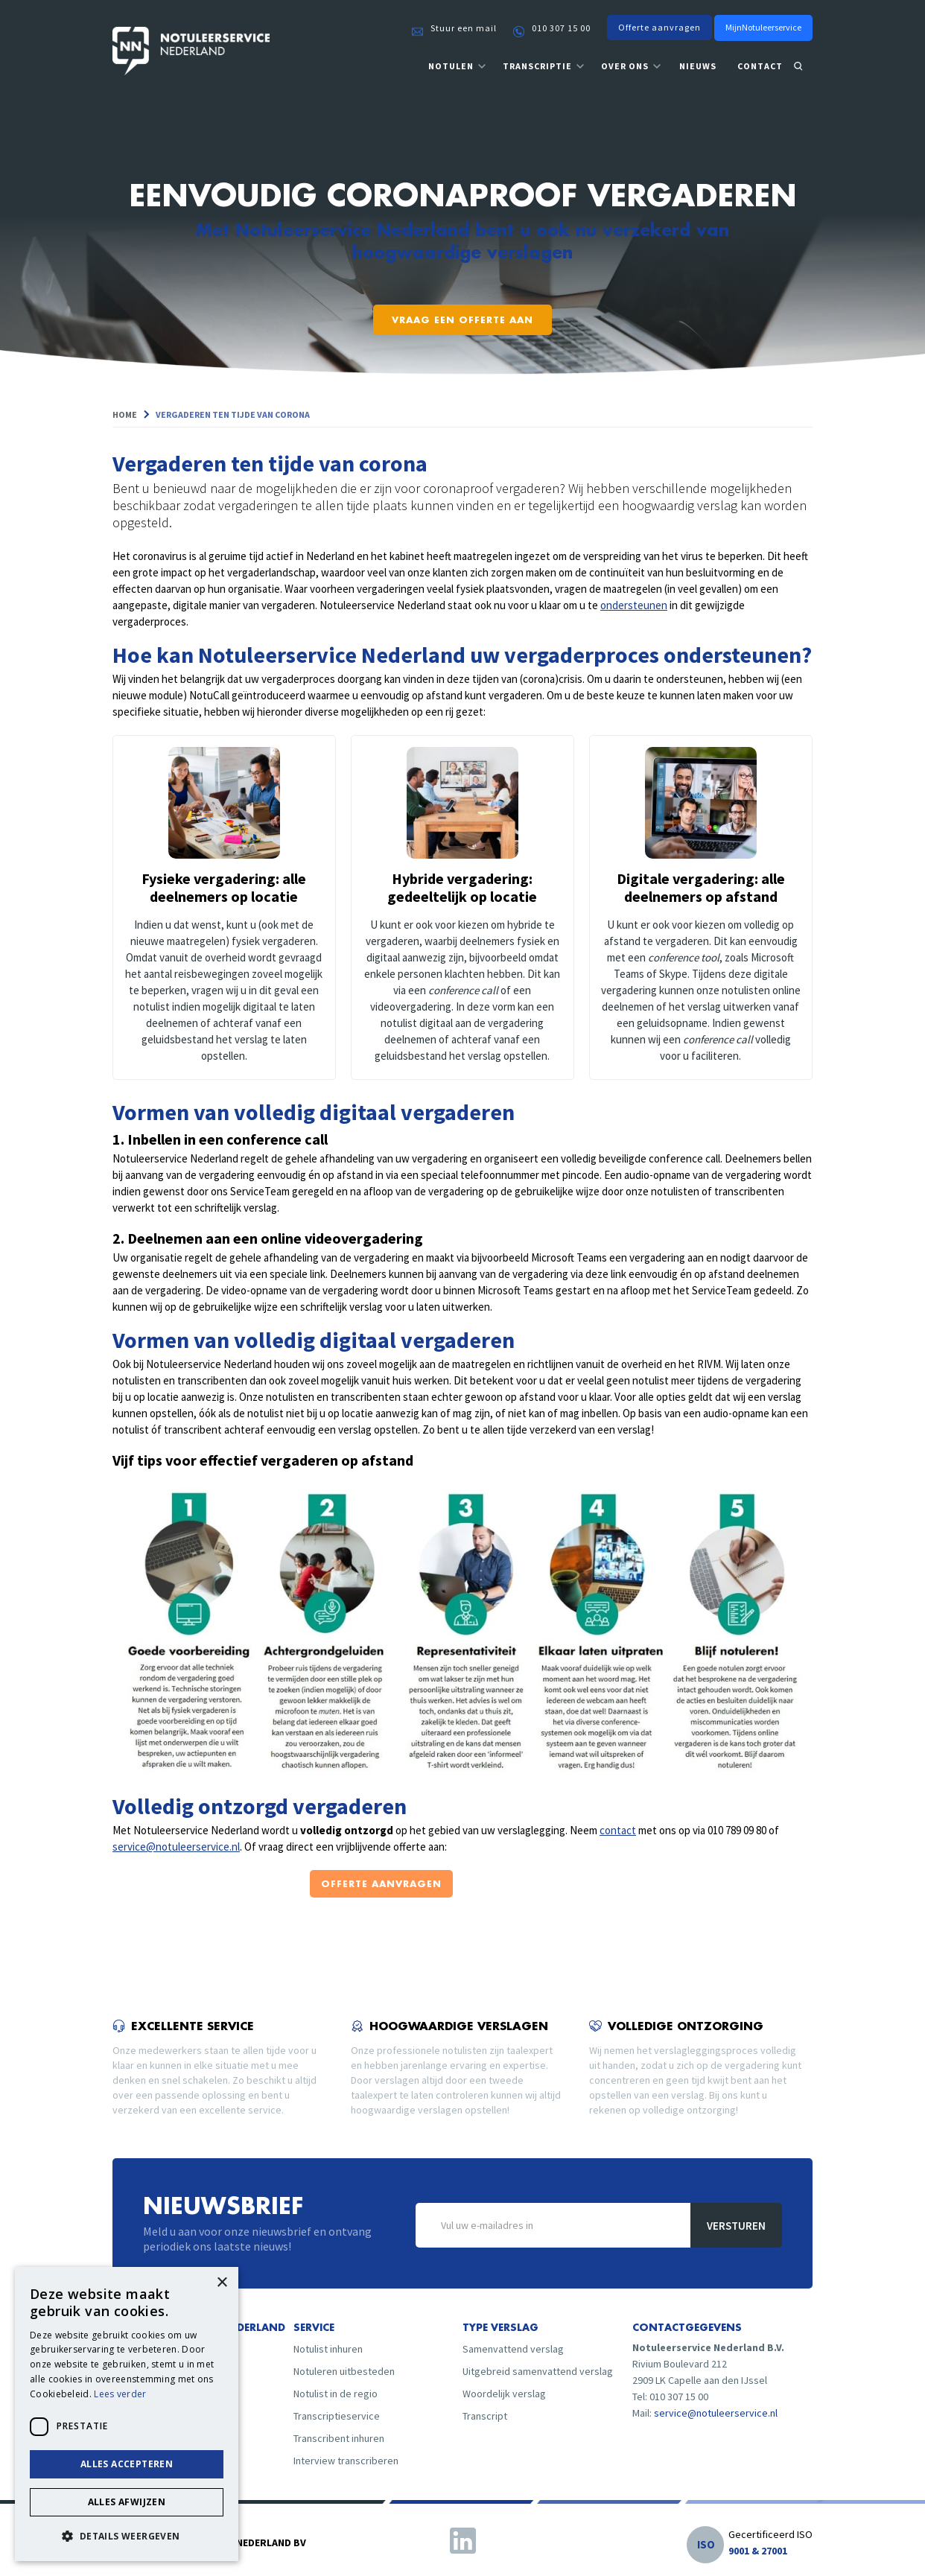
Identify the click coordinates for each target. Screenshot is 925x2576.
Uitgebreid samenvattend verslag (537, 2371)
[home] (191, 53)
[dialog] (126, 2414)
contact (760, 65)
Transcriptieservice (336, 2416)
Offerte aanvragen (659, 27)
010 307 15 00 (561, 28)
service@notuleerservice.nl (176, 1846)
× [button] (221, 2283)
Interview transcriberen (345, 2460)
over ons (625, 65)
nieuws (697, 65)
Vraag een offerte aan (462, 319)
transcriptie (537, 65)
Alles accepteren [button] (126, 2464)
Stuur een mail (463, 28)
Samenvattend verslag (513, 2349)
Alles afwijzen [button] (127, 2502)
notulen (451, 65)
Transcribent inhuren (338, 2438)
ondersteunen (633, 605)
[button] (457, 67)
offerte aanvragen (381, 1883)
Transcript (484, 2416)
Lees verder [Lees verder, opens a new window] (120, 2394)
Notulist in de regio (335, 2393)
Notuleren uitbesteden (344, 2371)
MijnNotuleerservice (763, 27)
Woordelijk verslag (504, 2393)
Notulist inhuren (328, 2349)
